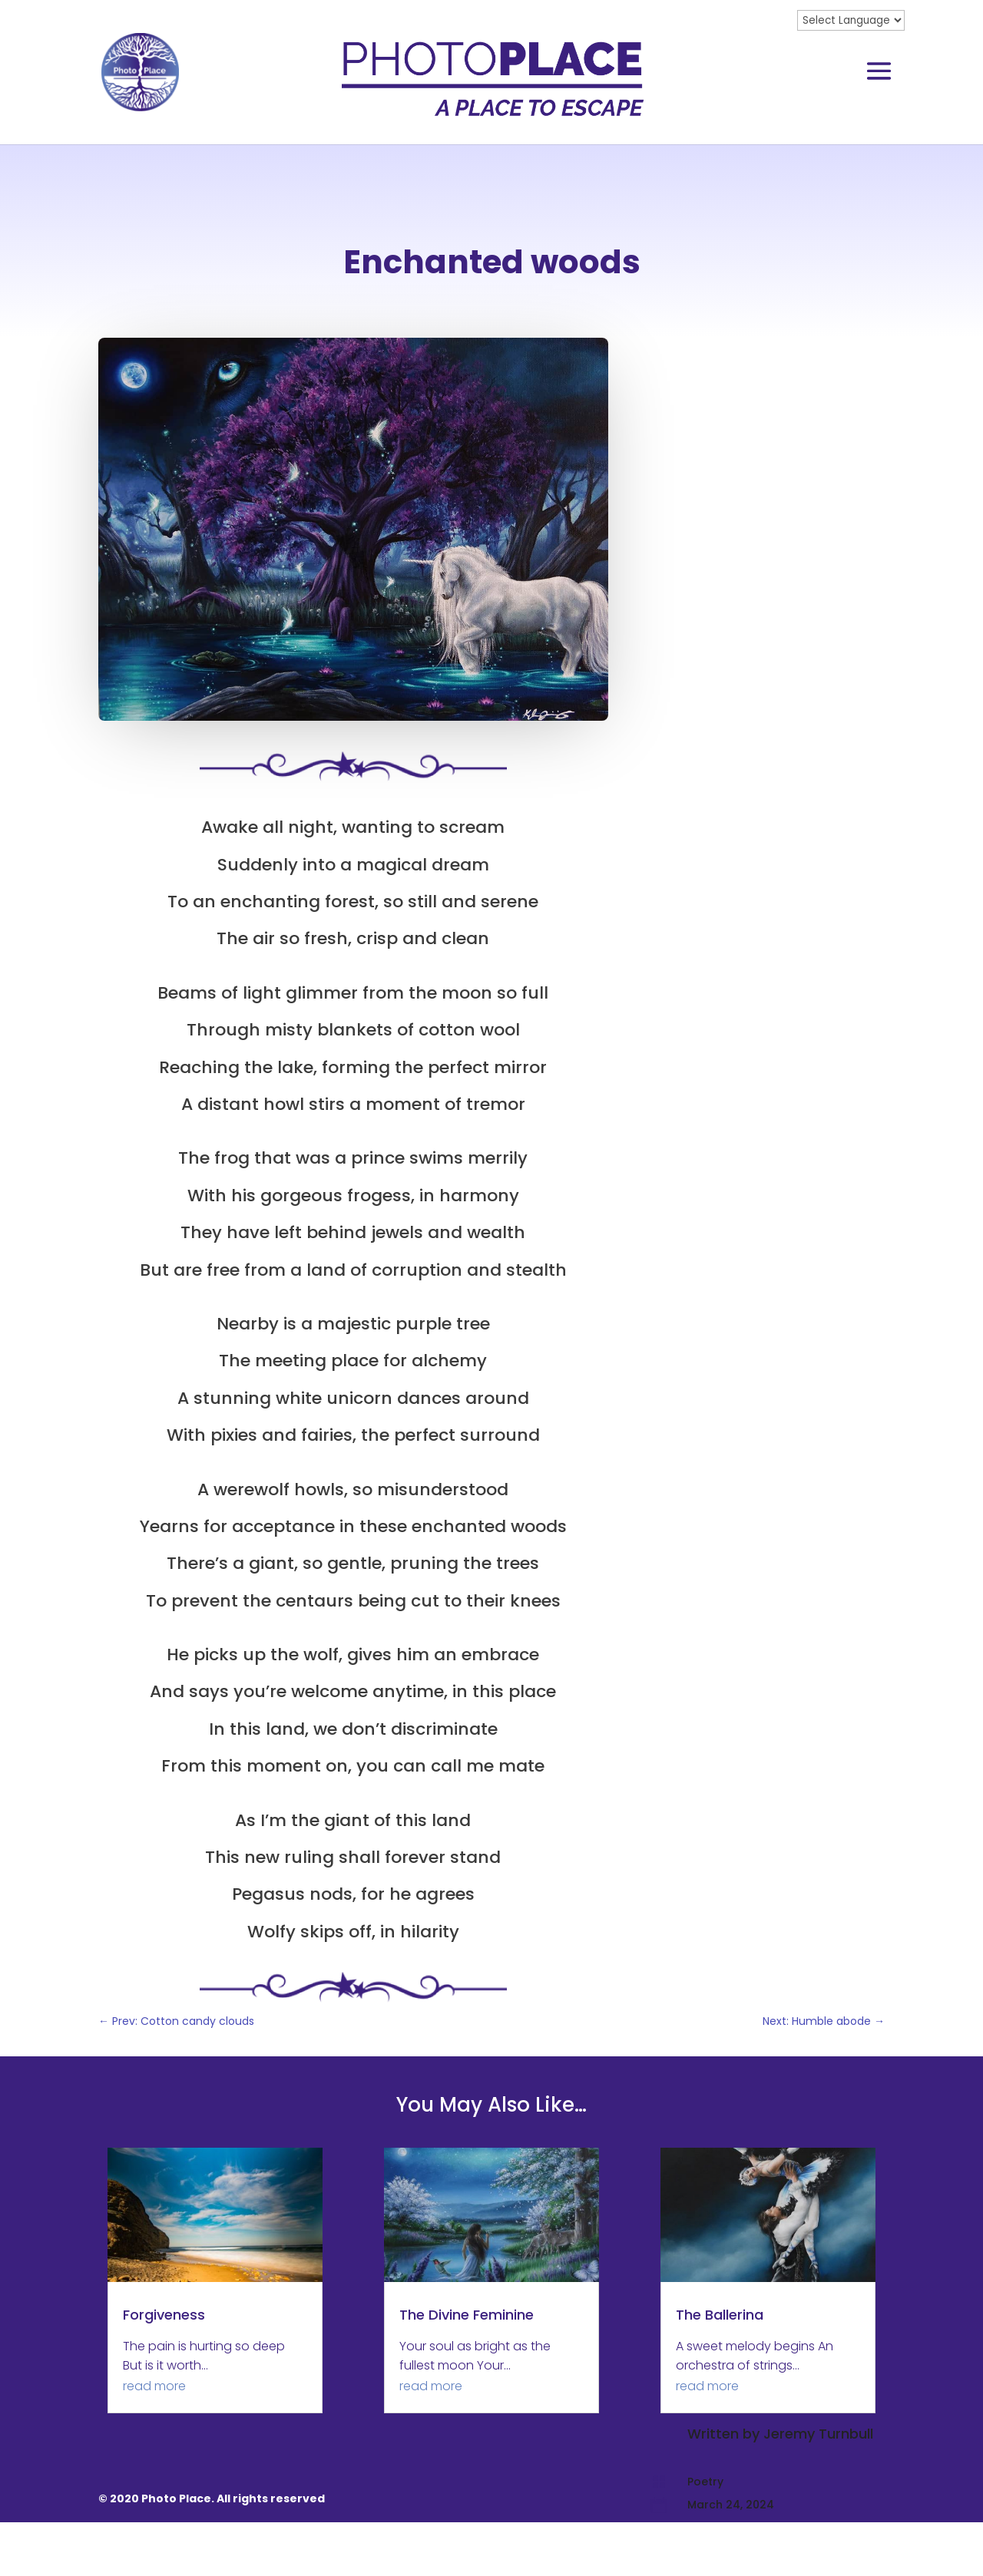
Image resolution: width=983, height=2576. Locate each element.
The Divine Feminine (466, 2368)
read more (154, 2440)
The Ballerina (719, 2368)
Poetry (705, 416)
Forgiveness (164, 2368)
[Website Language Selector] (851, 20)
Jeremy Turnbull (818, 369)
